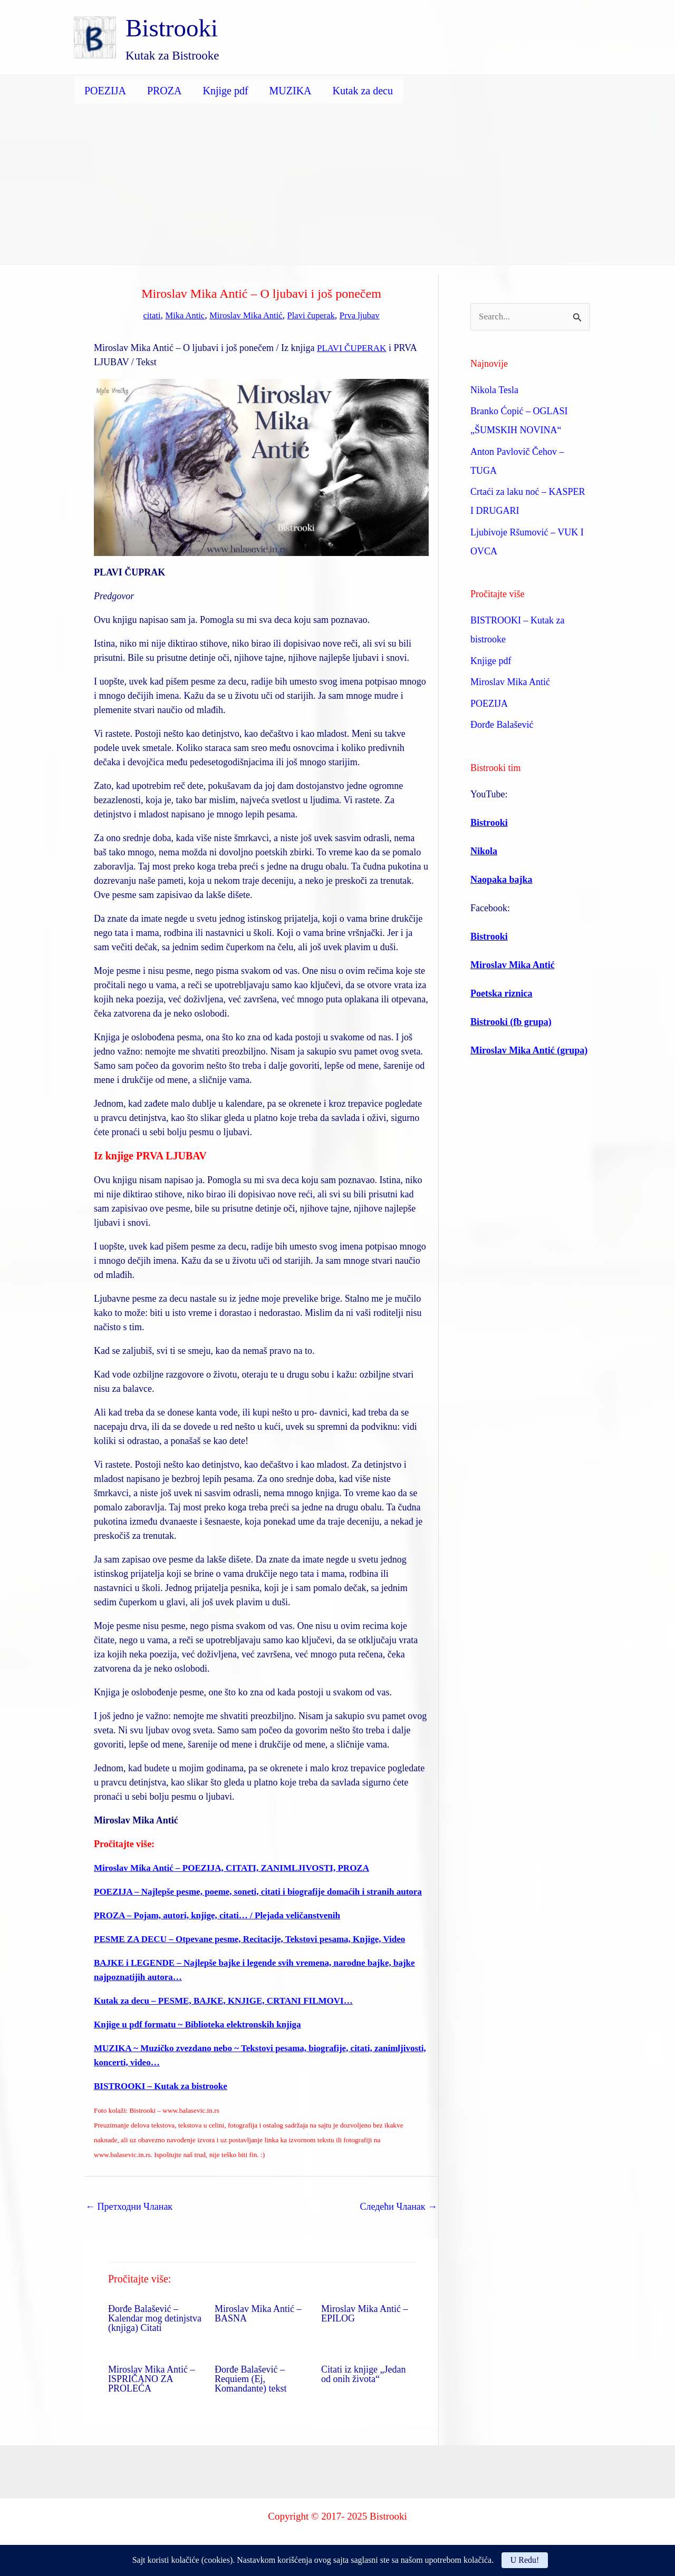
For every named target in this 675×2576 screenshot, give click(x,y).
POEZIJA (105, 90)
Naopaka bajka (501, 880)
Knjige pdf (225, 90)
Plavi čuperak (315, 315)
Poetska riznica (501, 994)
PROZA (164, 90)
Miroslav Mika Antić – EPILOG (364, 2328)
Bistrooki (172, 28)
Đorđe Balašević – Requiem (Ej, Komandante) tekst (250, 2393)
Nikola (483, 851)
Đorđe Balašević (501, 725)
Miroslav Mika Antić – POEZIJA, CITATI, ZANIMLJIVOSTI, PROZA (239, 1867)
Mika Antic (178, 315)
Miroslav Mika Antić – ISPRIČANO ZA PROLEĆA (151, 2393)
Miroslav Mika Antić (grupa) (528, 1051)
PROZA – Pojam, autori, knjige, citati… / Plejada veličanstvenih (224, 1929)
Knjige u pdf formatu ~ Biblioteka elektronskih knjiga (203, 2038)
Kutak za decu (363, 90)
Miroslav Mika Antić (244, 315)
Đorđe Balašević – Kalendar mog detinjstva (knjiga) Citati (154, 2332)
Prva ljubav (368, 315)
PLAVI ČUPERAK (353, 348)
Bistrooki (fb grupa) (511, 1022)
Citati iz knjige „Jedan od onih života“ (363, 2388)
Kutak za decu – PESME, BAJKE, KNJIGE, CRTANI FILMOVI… (231, 2014)
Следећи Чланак (398, 2221)
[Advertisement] (337, 185)
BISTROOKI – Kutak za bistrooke (164, 2100)
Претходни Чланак (128, 2221)
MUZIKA (290, 90)
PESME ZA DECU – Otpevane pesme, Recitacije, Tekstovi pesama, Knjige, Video (258, 1953)
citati (142, 315)
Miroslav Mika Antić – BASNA (258, 2328)
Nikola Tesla (494, 390)
